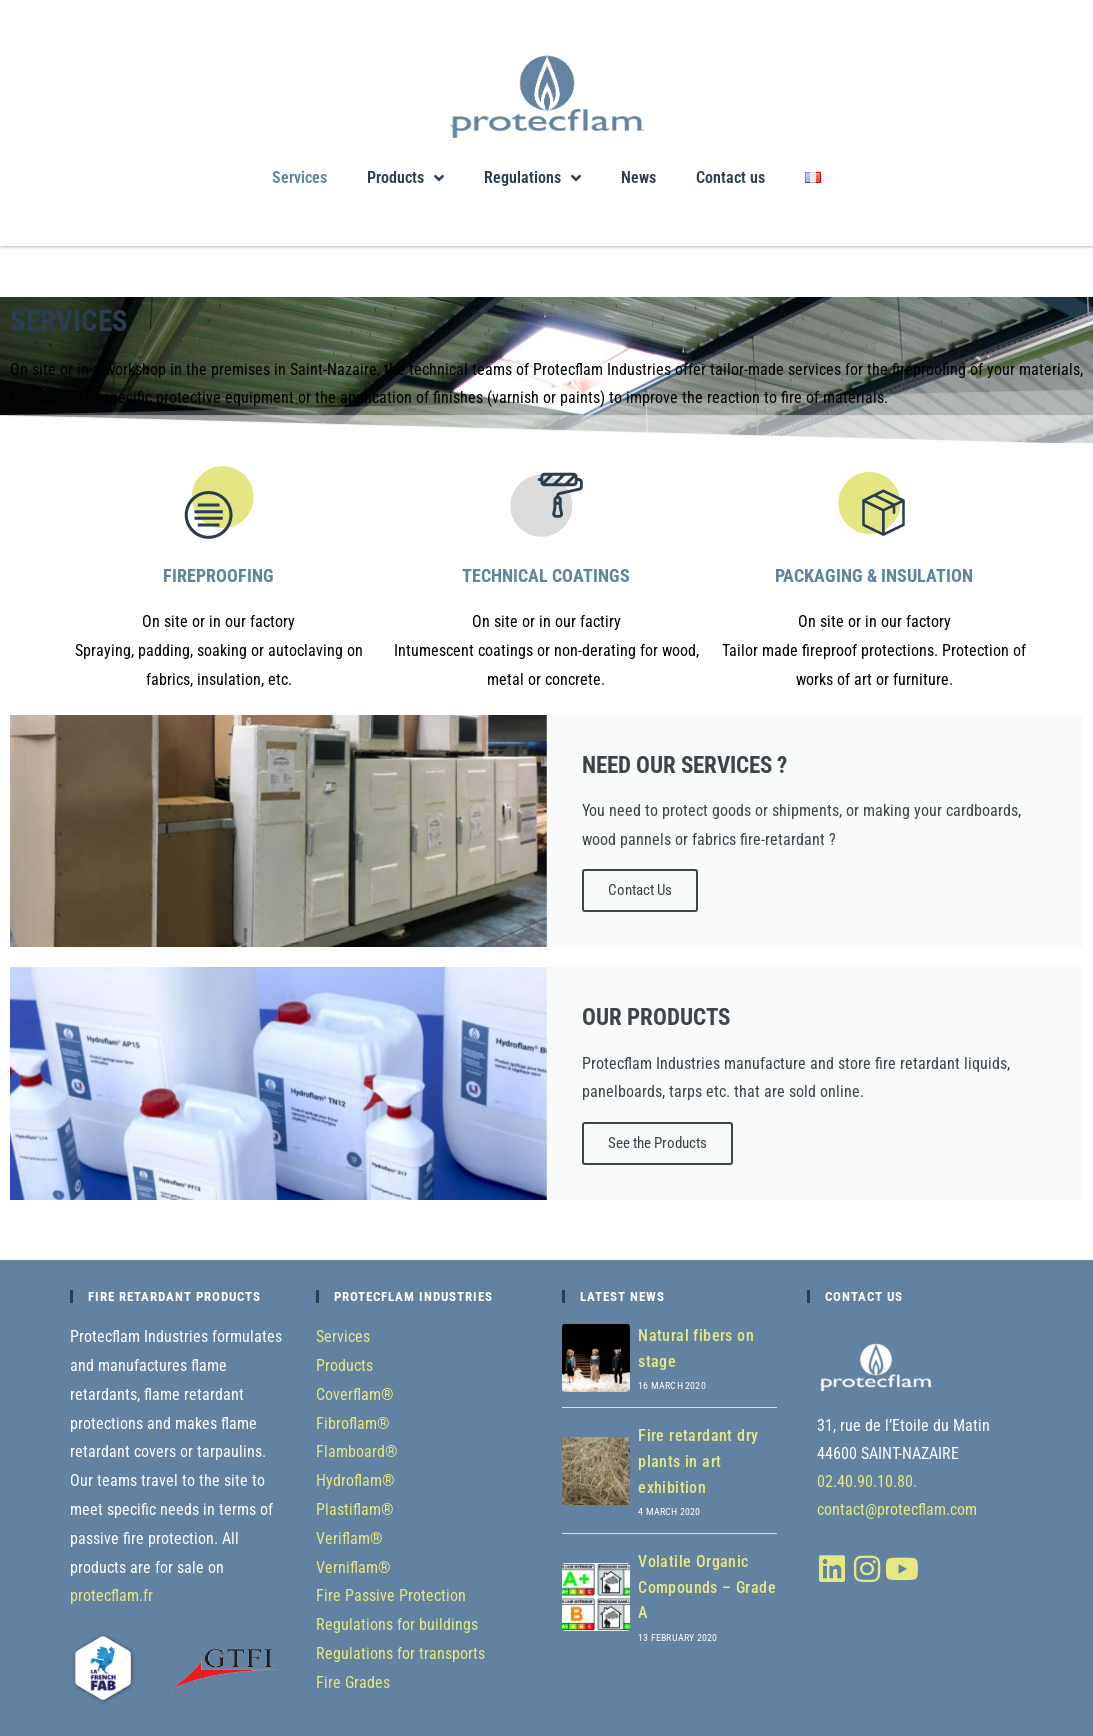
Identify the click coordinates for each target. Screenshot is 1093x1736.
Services (299, 177)
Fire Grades (353, 1682)
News (638, 177)
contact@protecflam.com (897, 1509)
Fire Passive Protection (391, 1595)
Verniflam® (353, 1567)
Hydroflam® (355, 1480)
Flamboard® (357, 1451)
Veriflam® (349, 1538)
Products (405, 178)
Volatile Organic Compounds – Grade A (707, 1587)
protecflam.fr (111, 1595)
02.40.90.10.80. (867, 1481)
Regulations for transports (400, 1653)
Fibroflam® (353, 1423)
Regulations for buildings (397, 1624)
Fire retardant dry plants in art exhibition (698, 1461)
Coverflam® (355, 1394)
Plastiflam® (355, 1509)
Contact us (730, 177)
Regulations (532, 178)
